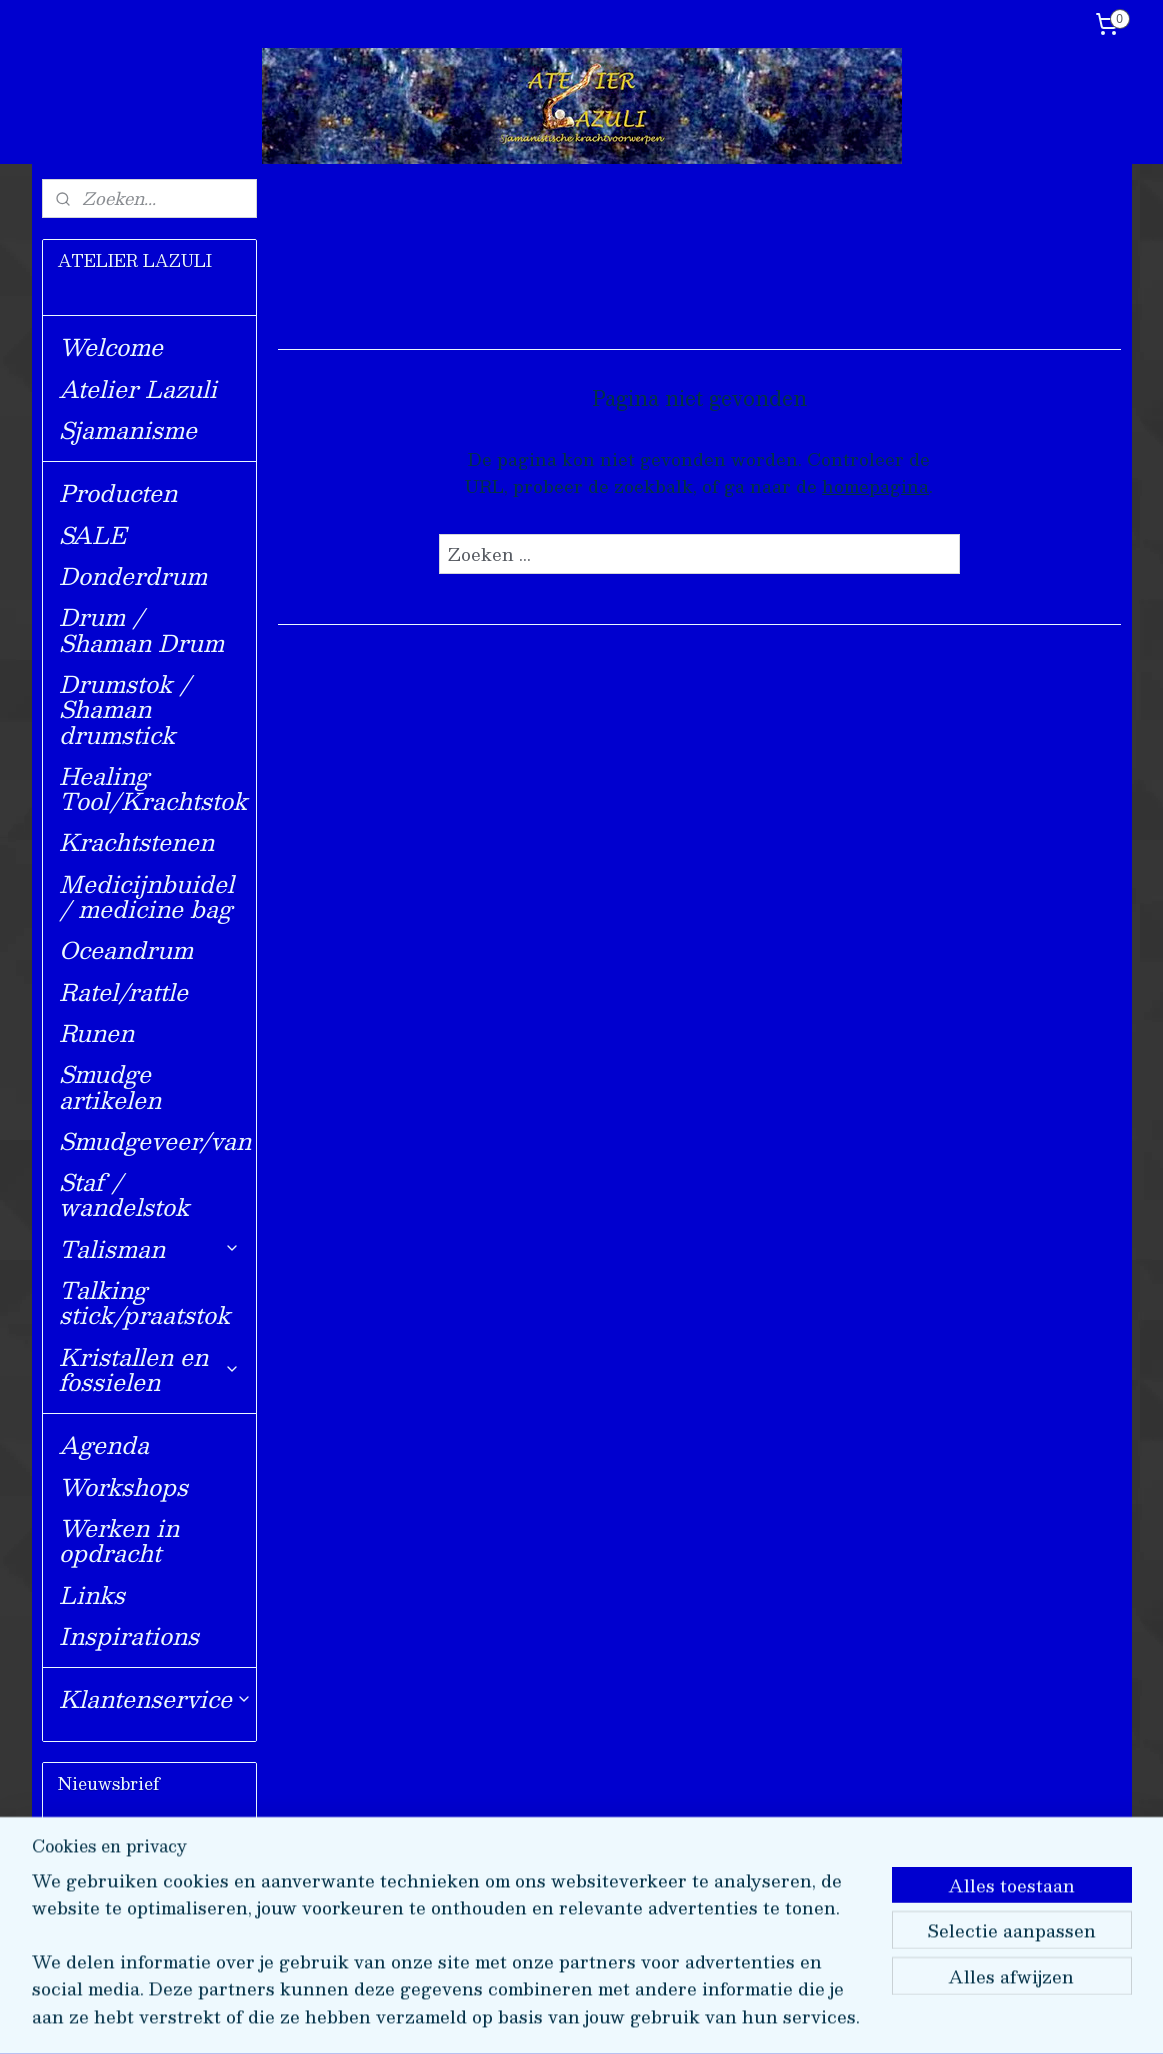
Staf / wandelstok (124, 1194)
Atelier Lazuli (138, 388)
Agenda (104, 1444)
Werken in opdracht (119, 1540)
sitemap (521, 2017)
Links (92, 1594)
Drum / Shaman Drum (141, 629)
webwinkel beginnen (635, 2017)
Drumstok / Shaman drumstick (125, 709)
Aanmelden (124, 1927)
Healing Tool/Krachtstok (153, 788)
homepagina (875, 486)
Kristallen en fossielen (149, 1369)
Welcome (111, 346)
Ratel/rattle (123, 991)
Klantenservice (155, 1698)
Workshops (123, 1486)
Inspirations (129, 1635)
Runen (96, 1032)
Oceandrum (126, 949)
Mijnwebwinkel (813, 2017)
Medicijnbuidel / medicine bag (146, 896)
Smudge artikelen (110, 1086)
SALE (92, 534)
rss (560, 2017)
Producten (118, 492)
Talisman (149, 1248)
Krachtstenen (136, 841)
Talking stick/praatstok (144, 1302)
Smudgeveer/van (155, 1140)
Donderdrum (133, 575)
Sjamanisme (128, 429)
